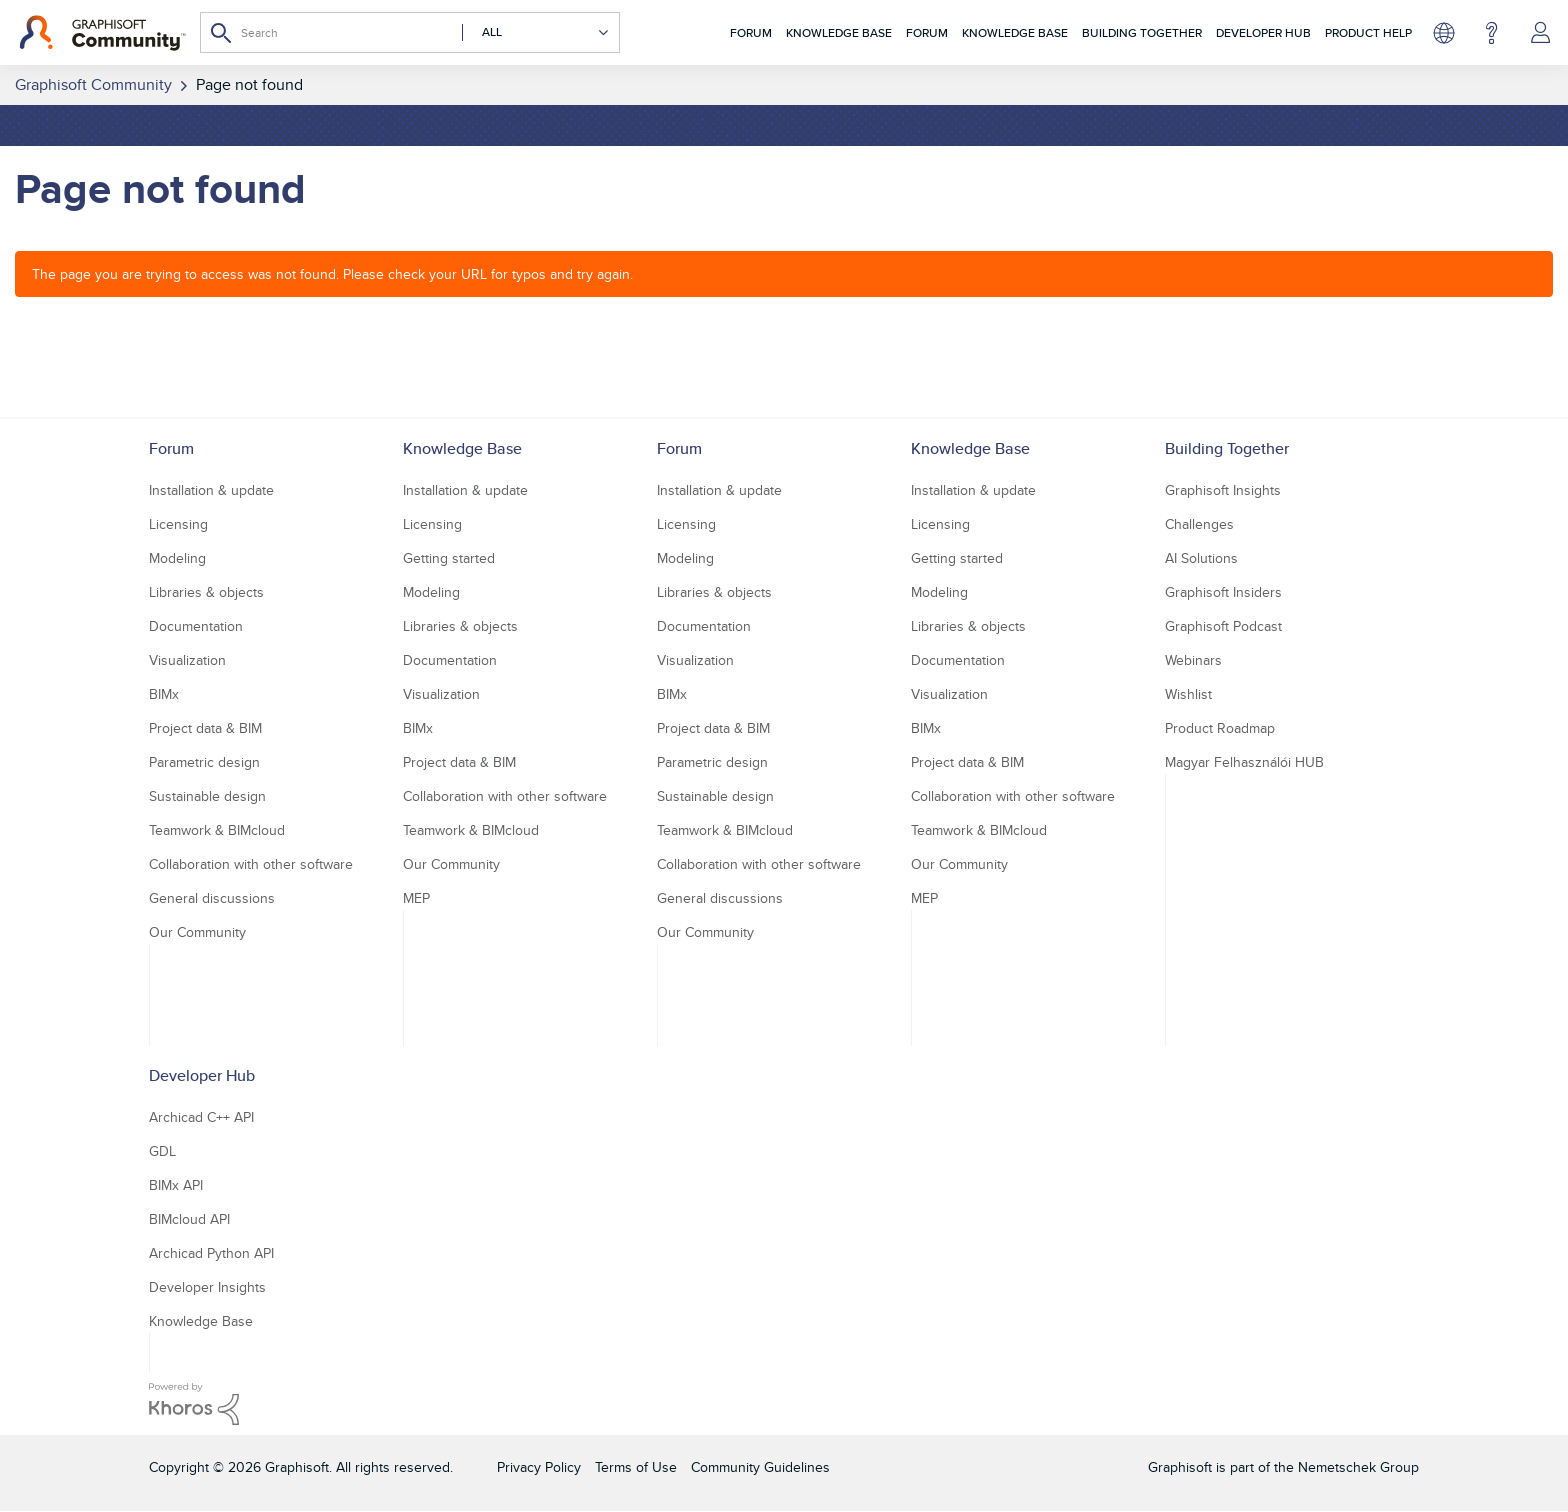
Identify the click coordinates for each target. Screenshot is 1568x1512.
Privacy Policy (539, 1467)
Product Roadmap (1220, 728)
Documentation (196, 626)
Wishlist (1188, 694)
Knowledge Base (839, 32)
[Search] (410, 32)
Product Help (1368, 32)
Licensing (178, 524)
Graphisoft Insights (1223, 490)
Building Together (1142, 32)
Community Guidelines (760, 1467)
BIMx (164, 694)
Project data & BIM (205, 728)
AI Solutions (1201, 558)
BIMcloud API (189, 1219)
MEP (416, 898)
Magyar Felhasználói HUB (1244, 762)
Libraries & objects (206, 592)
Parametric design (204, 762)
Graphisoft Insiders (1223, 592)
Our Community (197, 932)
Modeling (177, 558)
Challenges (1199, 524)
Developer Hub (1263, 32)
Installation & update (211, 490)
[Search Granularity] (536, 32)
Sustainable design (207, 796)
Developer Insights (207, 1287)
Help (1491, 33)
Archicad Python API (211, 1253)
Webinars (1193, 660)
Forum (751, 32)
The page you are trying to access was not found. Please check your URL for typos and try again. (332, 274)
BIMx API (176, 1185)
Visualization (187, 660)
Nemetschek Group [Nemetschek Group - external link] (1358, 1467)
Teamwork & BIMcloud (217, 830)
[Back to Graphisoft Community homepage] (102, 33)
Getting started (449, 558)
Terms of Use (636, 1467)
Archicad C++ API (201, 1117)
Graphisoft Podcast (1223, 626)
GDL (162, 1151)
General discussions (212, 898)
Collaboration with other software (251, 864)
